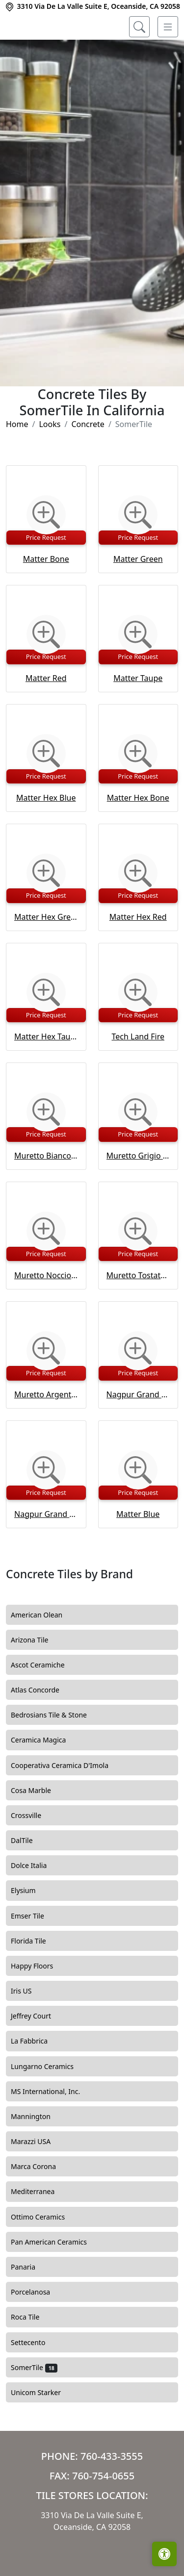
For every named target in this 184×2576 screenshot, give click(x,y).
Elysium (30, 1931)
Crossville (33, 1855)
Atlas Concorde (44, 1730)
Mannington (36, 2156)
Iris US (30, 2031)
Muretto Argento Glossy (46, 1434)
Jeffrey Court (38, 2056)
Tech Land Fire (137, 1076)
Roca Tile (32, 2357)
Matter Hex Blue (46, 837)
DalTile (30, 1881)
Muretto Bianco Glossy (46, 1195)
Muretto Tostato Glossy (138, 1315)
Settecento (35, 2382)
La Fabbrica (36, 2081)
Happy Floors (39, 2006)
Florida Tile (34, 1981)
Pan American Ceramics (56, 2282)
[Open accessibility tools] (164, 2554)
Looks (49, 464)
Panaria (29, 2307)
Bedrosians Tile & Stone (56, 1755)
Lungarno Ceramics (49, 2106)
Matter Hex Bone (138, 837)
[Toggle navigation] (168, 27)
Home (17, 464)
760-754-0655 (103, 2515)
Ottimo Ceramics (45, 2257)
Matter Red (46, 718)
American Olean (44, 1655)
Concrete (87, 464)
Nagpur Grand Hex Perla (138, 1434)
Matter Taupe (137, 718)
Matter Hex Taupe (46, 1076)
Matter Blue (137, 1553)
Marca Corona (41, 2207)
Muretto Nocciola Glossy (46, 1315)
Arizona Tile (37, 1680)
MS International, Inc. (53, 2131)
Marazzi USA (38, 2182)
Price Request (46, 577)
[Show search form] (139, 27)
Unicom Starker (43, 2432)
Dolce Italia (36, 1906)
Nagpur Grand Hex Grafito (46, 1553)
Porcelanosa (38, 2332)
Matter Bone (46, 598)
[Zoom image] (46, 555)
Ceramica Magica (45, 1780)
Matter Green (138, 598)
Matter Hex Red (138, 957)
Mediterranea (40, 2232)
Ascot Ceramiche (43, 1705)
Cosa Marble (37, 1830)
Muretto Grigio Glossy (138, 1195)
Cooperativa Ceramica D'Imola (68, 1805)
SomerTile (34, 2407)
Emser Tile (36, 1956)
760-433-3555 (111, 2495)
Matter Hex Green (46, 957)
